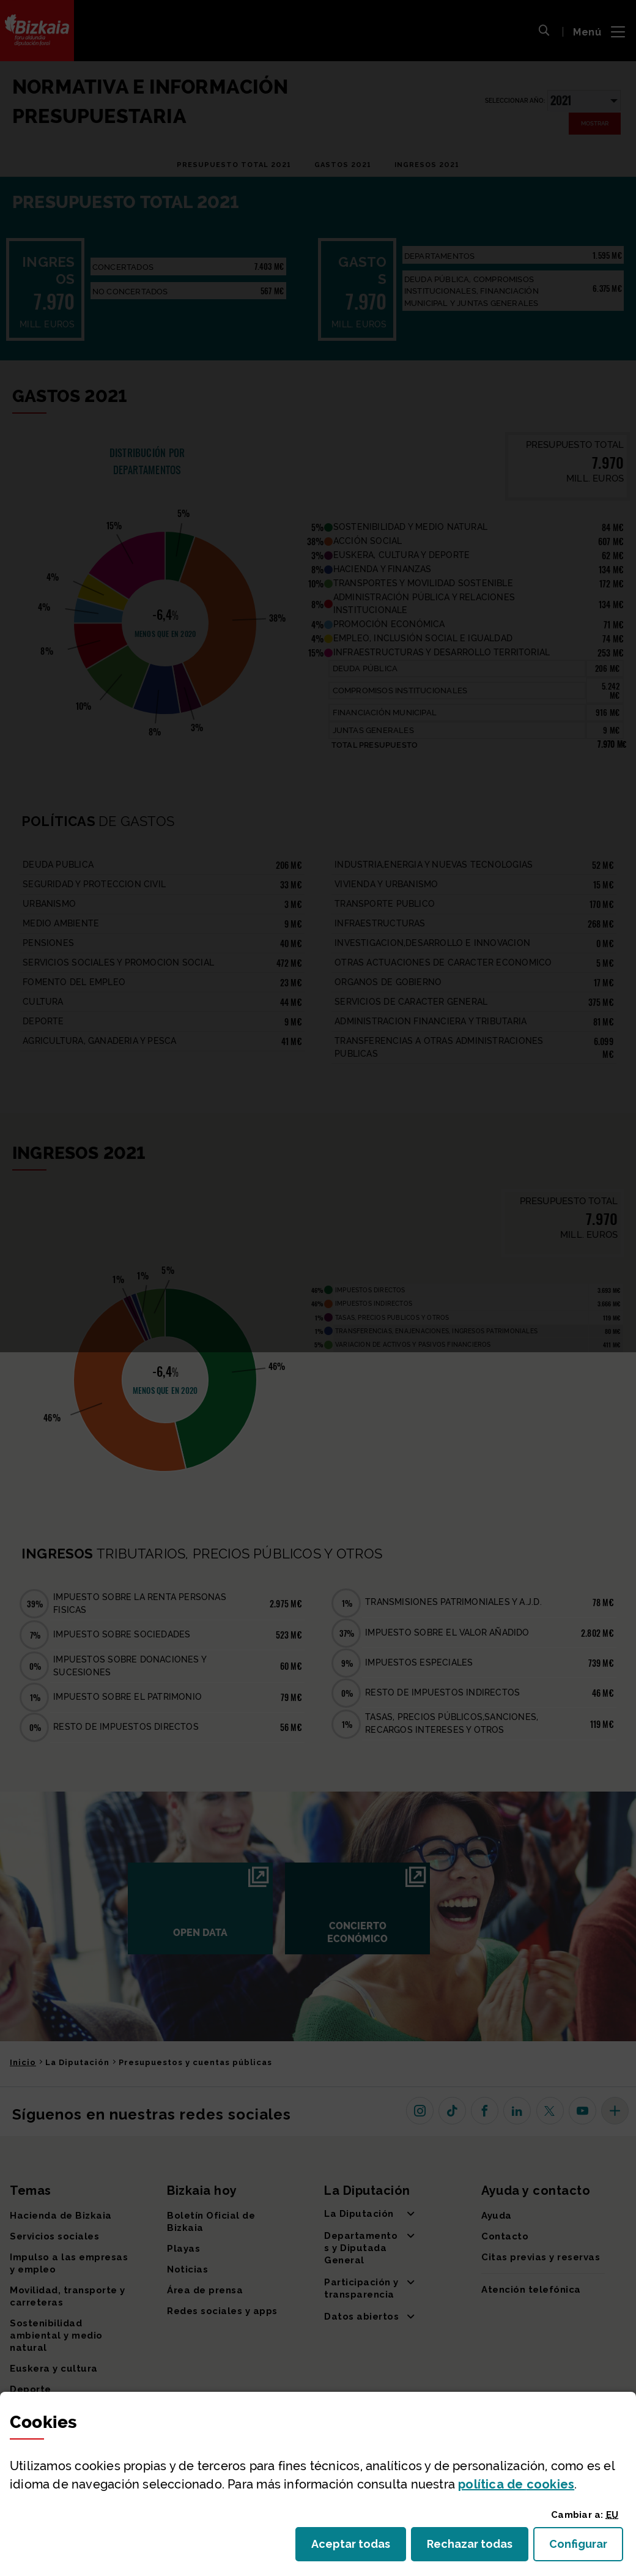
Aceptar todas (358, 2547)
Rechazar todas (477, 2547)
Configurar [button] (586, 2547)
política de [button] (516, 2484)
